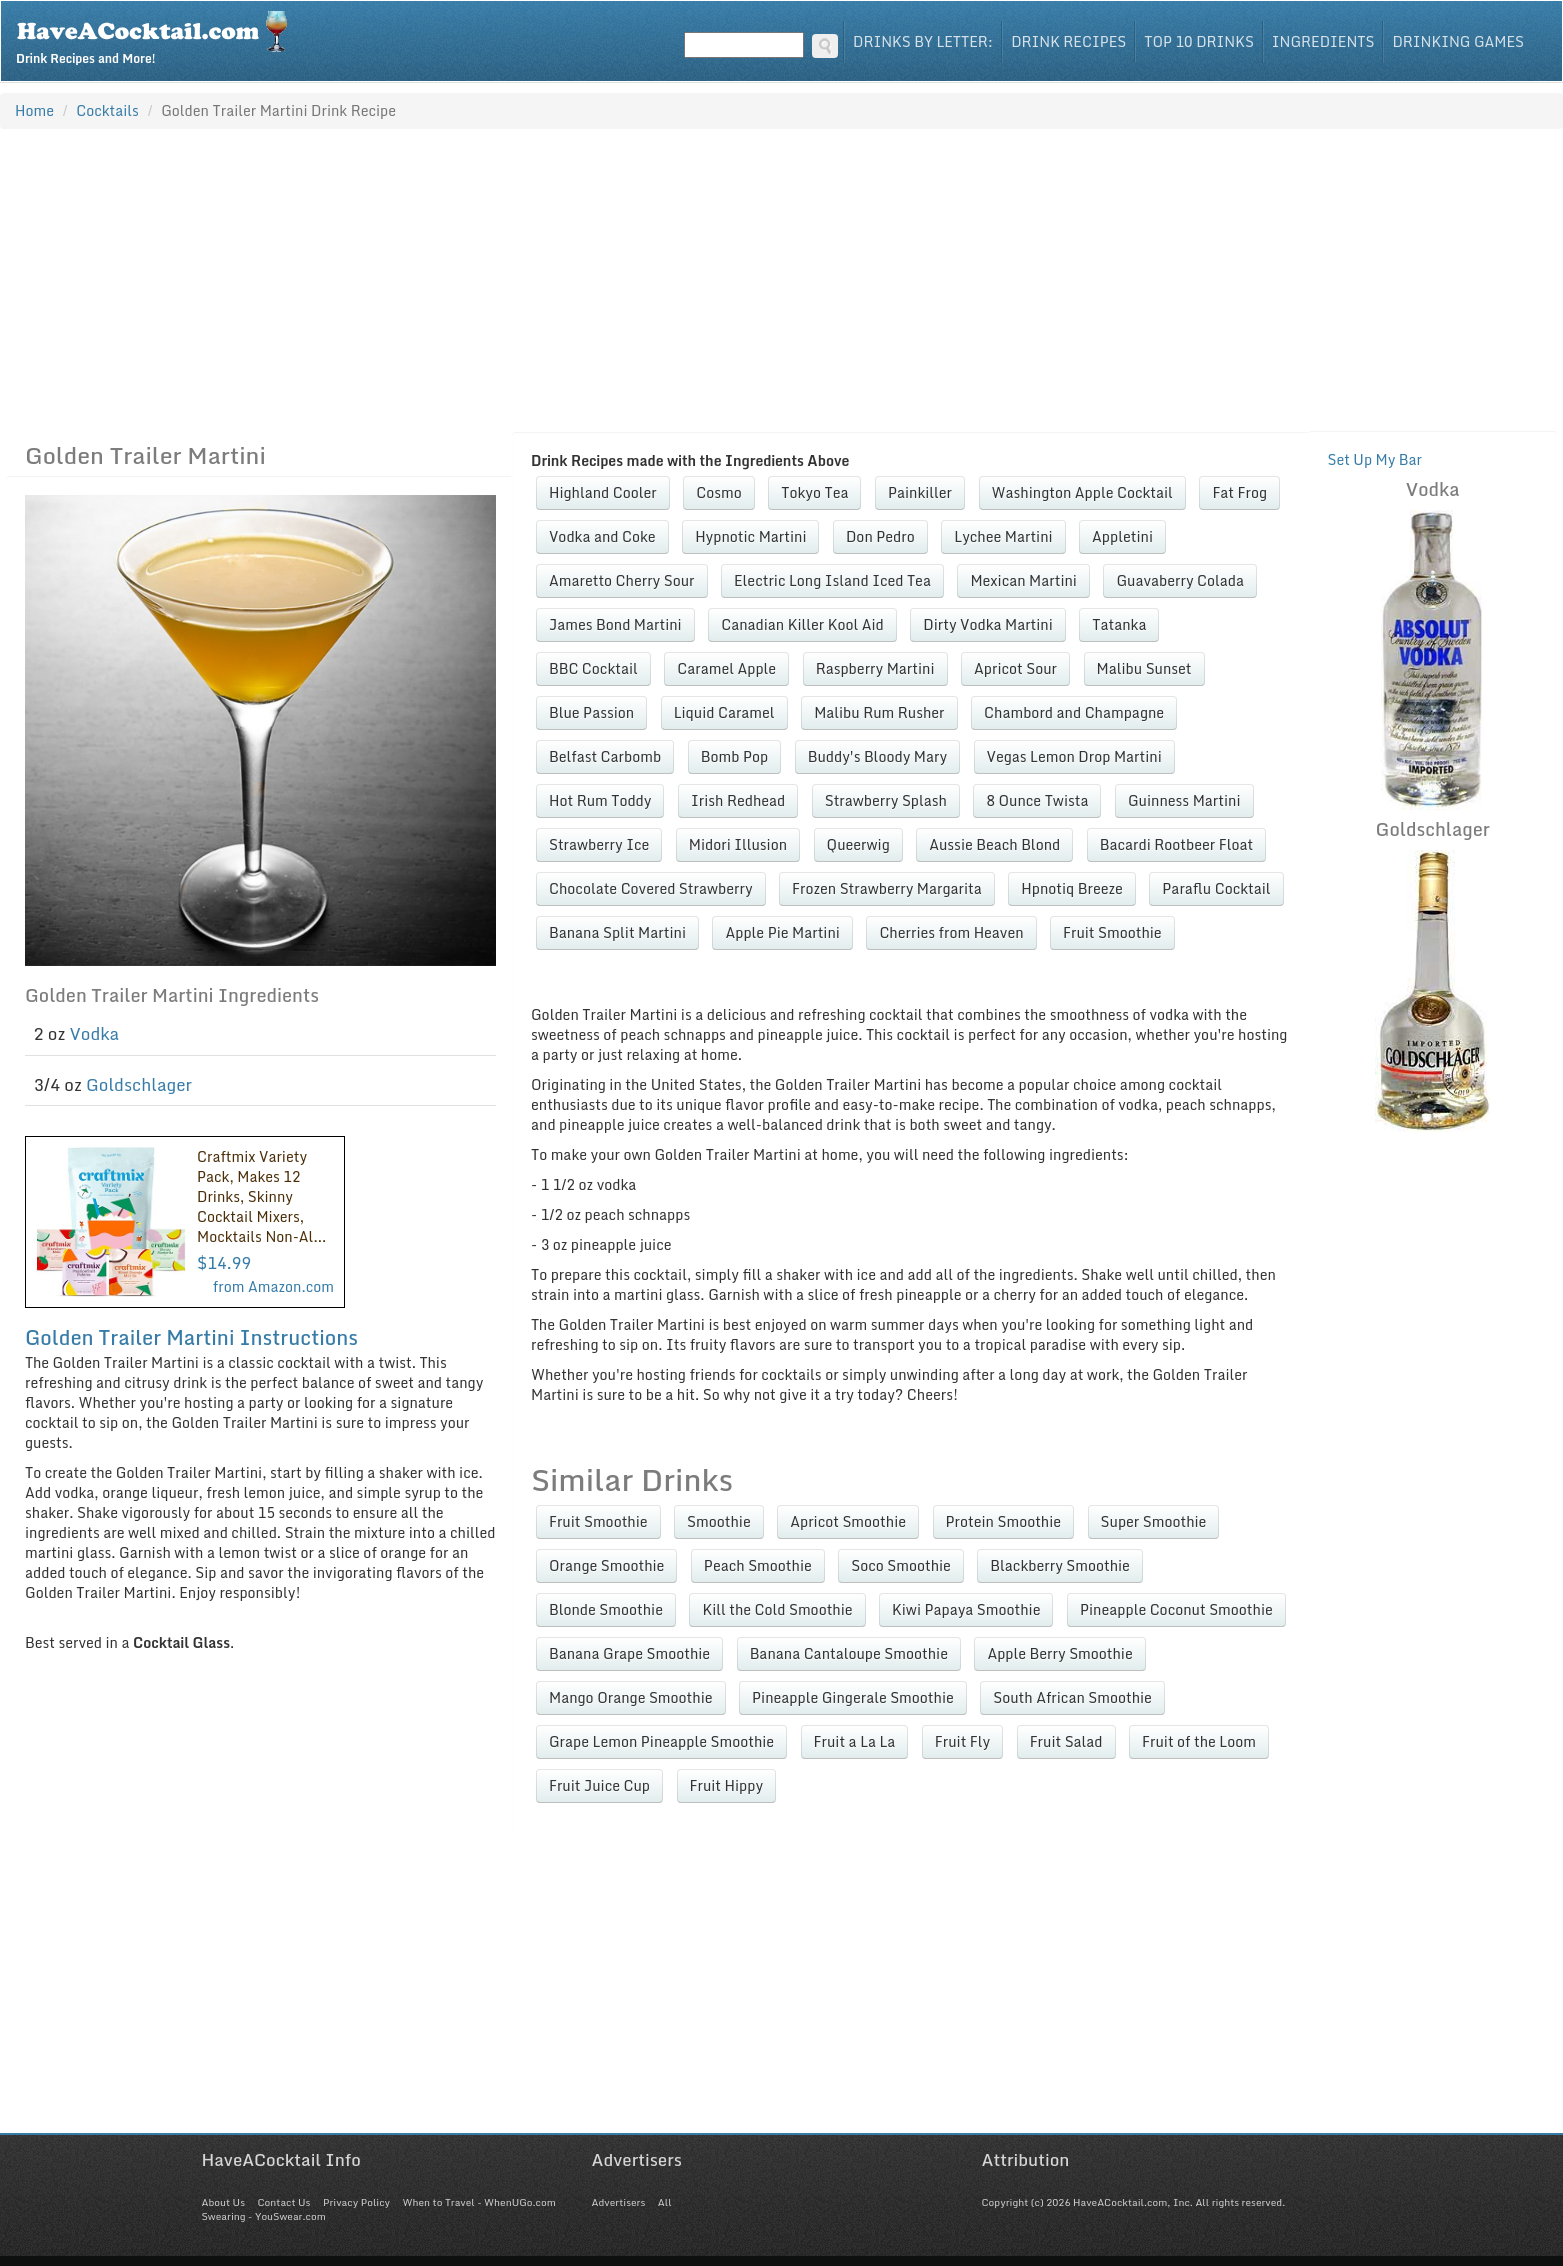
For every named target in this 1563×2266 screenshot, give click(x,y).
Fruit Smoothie (1112, 932)
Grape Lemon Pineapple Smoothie (661, 1741)
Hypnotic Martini (750, 536)
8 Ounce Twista (1037, 800)
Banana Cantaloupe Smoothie (849, 1653)
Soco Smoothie (901, 1565)
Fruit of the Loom (1199, 1741)
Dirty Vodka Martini (988, 624)
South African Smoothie (1072, 1697)
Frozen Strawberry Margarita (887, 888)
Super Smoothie (1154, 1521)
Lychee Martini (1003, 536)
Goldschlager (139, 1084)
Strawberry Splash (886, 800)
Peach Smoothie (758, 1565)
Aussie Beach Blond (994, 844)
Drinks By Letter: (923, 41)
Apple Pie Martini (782, 932)
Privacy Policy (356, 2202)
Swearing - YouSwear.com (264, 2216)
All (665, 2202)
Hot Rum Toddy (600, 800)
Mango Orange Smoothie (631, 1697)
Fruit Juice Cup (599, 1785)
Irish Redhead (738, 800)
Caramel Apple (726, 668)
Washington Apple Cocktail (1082, 492)
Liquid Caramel (724, 712)
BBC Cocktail (593, 668)
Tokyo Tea (814, 492)
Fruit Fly (962, 1741)
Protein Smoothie (1004, 1521)
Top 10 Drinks (1199, 41)
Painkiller (920, 492)
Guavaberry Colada (1180, 580)
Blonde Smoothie (606, 1609)
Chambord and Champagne (1074, 712)
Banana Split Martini (617, 932)
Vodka (95, 1033)
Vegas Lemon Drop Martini (1074, 756)
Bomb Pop (734, 756)
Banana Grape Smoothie (629, 1653)
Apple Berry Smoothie (1059, 1653)
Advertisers (619, 2202)
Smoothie (719, 1521)
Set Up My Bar (1374, 459)
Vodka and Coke (602, 536)
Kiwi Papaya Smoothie (966, 1609)
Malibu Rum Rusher (879, 712)
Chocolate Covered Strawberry (651, 888)
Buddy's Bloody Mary (877, 756)
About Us (223, 2202)
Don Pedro (880, 536)
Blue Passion (591, 712)
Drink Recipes (1068, 41)
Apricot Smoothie (848, 1521)
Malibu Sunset (1144, 668)
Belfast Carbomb (605, 756)
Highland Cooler (603, 492)
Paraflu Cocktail (1216, 888)
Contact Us (283, 2202)
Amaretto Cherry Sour (622, 580)
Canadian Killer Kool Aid (802, 624)
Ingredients (1323, 41)
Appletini (1122, 536)
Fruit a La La (855, 1741)
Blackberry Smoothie (1060, 1565)
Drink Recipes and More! (158, 36)
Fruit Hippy (727, 1785)
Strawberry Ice (599, 844)
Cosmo (719, 492)
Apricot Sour (1015, 668)
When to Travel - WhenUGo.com (479, 2202)
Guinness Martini (1184, 800)
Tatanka (1119, 624)
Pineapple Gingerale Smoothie (853, 1697)
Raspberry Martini (875, 668)
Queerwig (858, 844)
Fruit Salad (1066, 1741)
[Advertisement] (782, 280)
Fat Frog (1239, 492)
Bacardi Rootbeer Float (1176, 844)
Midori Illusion (738, 844)
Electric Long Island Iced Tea (832, 580)
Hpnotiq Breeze (1072, 888)
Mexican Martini (1023, 580)
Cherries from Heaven (951, 932)
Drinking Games (1458, 41)
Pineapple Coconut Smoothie (1176, 1609)
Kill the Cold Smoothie (777, 1609)
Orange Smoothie (606, 1565)
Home (34, 110)
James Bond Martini (615, 624)
